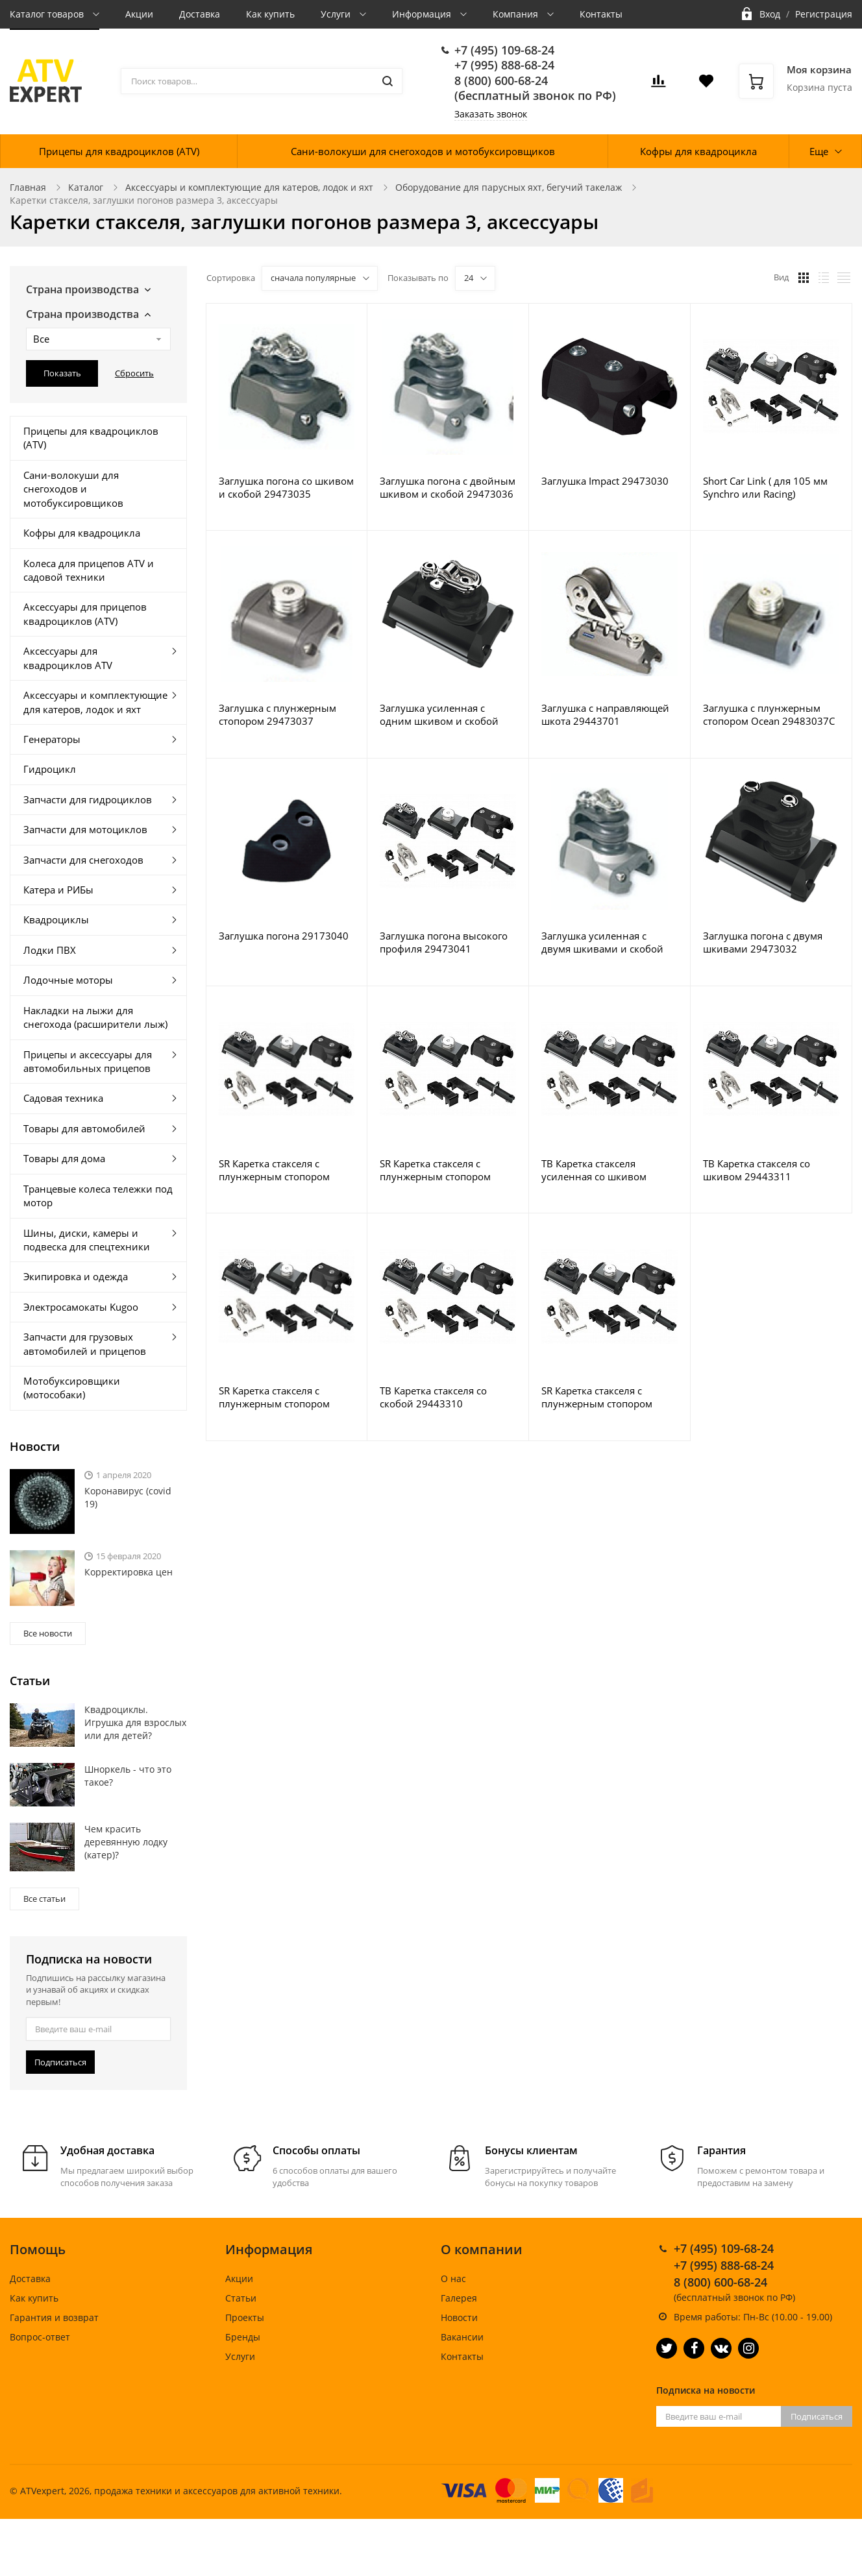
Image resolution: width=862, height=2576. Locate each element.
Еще (818, 151)
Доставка (199, 14)
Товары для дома (64, 1158)
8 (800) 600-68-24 (501, 80)
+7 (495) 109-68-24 (504, 50)
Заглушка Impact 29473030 (605, 480)
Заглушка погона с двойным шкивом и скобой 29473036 (447, 487)
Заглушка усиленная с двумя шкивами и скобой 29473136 (602, 942)
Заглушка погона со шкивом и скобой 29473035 (286, 487)
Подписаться (60, 2062)
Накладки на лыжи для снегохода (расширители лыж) (95, 1017)
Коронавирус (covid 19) (127, 1497)
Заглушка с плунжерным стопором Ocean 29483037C (769, 714)
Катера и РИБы (58, 889)
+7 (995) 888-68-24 (504, 65)
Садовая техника (63, 1097)
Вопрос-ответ (40, 2337)
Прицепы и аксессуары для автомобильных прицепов (87, 1061)
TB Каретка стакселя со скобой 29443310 (433, 1397)
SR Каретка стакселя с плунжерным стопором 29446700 (274, 1170)
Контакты (601, 14)
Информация (423, 14)
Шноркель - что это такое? (127, 1775)
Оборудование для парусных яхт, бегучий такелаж (508, 187)
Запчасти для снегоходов (83, 859)
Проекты (244, 2317)
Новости (459, 2317)
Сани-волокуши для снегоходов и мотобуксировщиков (423, 151)
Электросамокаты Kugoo (80, 1306)
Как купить (270, 14)
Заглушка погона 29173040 (284, 935)
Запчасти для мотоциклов (85, 829)
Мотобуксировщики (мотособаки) (71, 1387)
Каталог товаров (48, 14)
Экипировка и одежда (75, 1276)
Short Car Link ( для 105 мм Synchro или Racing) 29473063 (765, 487)
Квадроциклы (56, 919)
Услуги (337, 14)
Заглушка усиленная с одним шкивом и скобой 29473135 (439, 714)
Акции (139, 14)
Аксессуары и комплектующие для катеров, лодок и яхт (249, 187)
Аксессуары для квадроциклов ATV (67, 657)
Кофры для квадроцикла (698, 151)
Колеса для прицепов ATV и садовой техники (88, 570)
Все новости (47, 1633)
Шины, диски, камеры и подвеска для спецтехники (86, 1239)
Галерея (459, 2298)
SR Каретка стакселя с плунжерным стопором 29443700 (274, 1397)
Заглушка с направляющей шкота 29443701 (605, 714)
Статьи (240, 2298)
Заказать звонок (490, 114)
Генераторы (51, 739)
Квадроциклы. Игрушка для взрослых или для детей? (135, 1722)
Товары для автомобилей (84, 1128)
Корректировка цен (128, 1572)
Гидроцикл (49, 768)
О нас (453, 2278)
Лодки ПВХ (49, 949)
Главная (28, 187)
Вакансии (462, 2337)
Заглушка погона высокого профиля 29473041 (444, 942)
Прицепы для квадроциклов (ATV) (119, 151)
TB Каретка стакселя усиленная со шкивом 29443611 (593, 1170)
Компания (517, 14)
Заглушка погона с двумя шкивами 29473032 (762, 942)
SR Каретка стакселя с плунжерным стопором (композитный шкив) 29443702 (596, 1397)
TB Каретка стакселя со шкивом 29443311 (756, 1170)
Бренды (242, 2337)
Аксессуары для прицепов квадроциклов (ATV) (85, 613)
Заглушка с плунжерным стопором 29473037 (277, 714)
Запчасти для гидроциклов (87, 799)
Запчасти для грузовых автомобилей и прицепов (84, 1343)
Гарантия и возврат (54, 2317)
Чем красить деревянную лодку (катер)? (125, 1842)
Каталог (85, 187)
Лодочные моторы (68, 979)
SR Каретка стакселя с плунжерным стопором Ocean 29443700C (435, 1170)
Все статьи (44, 1898)
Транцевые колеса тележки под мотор (98, 1195)
